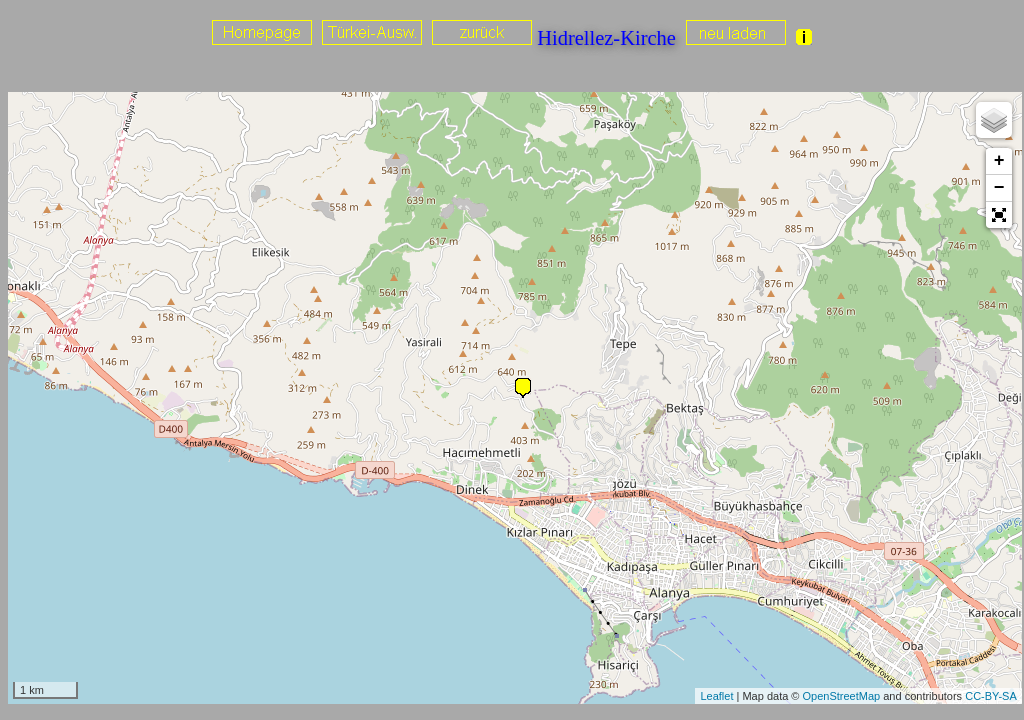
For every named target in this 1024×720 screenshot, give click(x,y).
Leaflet (716, 696)
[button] (999, 215)
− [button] (999, 188)
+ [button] (999, 161)
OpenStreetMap (842, 696)
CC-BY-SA (991, 696)
